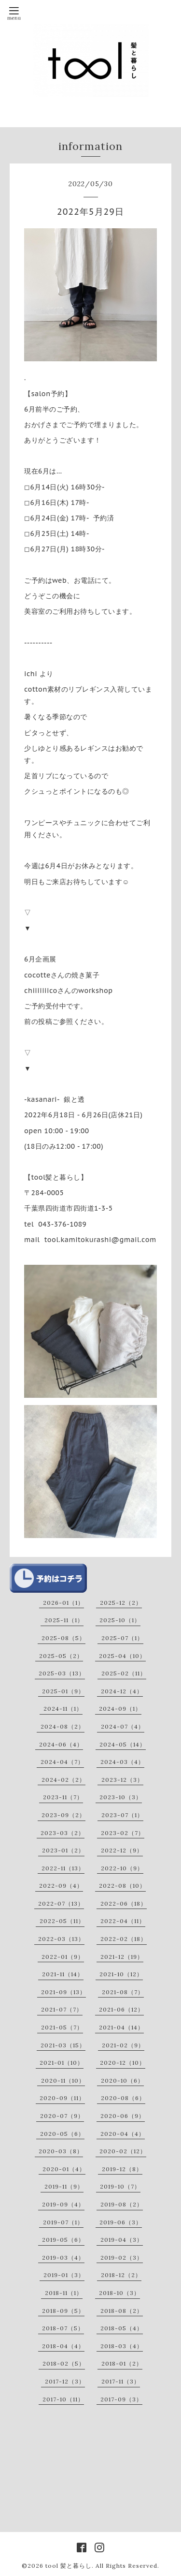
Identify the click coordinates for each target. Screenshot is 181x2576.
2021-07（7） (62, 2009)
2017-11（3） (120, 2381)
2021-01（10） (62, 2062)
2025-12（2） (121, 1602)
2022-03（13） (61, 1938)
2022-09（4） (61, 1885)
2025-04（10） (122, 1655)
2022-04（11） (122, 1921)
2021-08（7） (123, 1992)
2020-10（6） (122, 2080)
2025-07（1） (122, 1638)
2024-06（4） (61, 1744)
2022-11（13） (63, 1868)
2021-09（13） (63, 1992)
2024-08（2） (62, 1726)
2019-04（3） (121, 2239)
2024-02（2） (63, 1779)
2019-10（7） (120, 2186)
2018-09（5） (63, 2310)
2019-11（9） (64, 2186)
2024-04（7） (62, 1761)
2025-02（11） (123, 1673)
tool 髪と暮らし (68, 2565)
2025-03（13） (62, 1673)
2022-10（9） (122, 1868)
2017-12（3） (65, 2381)
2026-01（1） (63, 1602)
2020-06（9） (122, 2115)
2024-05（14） (122, 1744)
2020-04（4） (122, 2133)
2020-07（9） (62, 2115)
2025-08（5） (63, 1638)
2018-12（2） (121, 2275)
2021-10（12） (121, 1974)
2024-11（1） (63, 1708)
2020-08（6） (123, 2098)
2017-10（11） (63, 2399)
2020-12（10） (122, 2062)
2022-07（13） (61, 1903)
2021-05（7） (62, 2027)
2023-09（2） (63, 1815)
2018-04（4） (63, 2346)
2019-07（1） (63, 2222)
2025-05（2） (61, 1655)
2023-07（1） (122, 1815)
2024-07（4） (122, 1726)
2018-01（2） (121, 2363)
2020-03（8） (61, 2151)
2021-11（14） (63, 1974)
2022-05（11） (62, 1921)
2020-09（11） (62, 2098)
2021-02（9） (123, 2045)
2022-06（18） (123, 1903)
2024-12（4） (122, 1691)
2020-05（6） (62, 2133)
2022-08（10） (122, 1885)
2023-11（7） (63, 1797)
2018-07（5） (63, 2328)
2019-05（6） (63, 2239)
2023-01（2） (63, 1850)
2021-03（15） (63, 2045)
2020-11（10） (63, 2080)
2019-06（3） (120, 2222)
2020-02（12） (122, 2151)
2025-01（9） (63, 1691)
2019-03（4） (63, 2257)
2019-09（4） (63, 2204)
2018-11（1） (64, 2292)
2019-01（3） (63, 2275)
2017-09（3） (121, 2399)
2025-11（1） (64, 1620)
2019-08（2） (121, 2204)
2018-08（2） (121, 2310)
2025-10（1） (119, 1620)
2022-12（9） (122, 1850)
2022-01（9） (63, 1956)
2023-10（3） (120, 1797)
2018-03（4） (121, 2346)
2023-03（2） (62, 1832)
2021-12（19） (121, 1956)
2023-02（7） (122, 1832)
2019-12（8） (122, 2169)
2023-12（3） (122, 1779)
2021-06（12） (121, 2009)
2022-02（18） (123, 1938)
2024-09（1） (120, 1708)
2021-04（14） (121, 2027)
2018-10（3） (119, 2292)
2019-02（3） (121, 2257)
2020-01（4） (63, 2169)
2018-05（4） (121, 2328)
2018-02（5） (63, 2363)
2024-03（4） (122, 1761)
